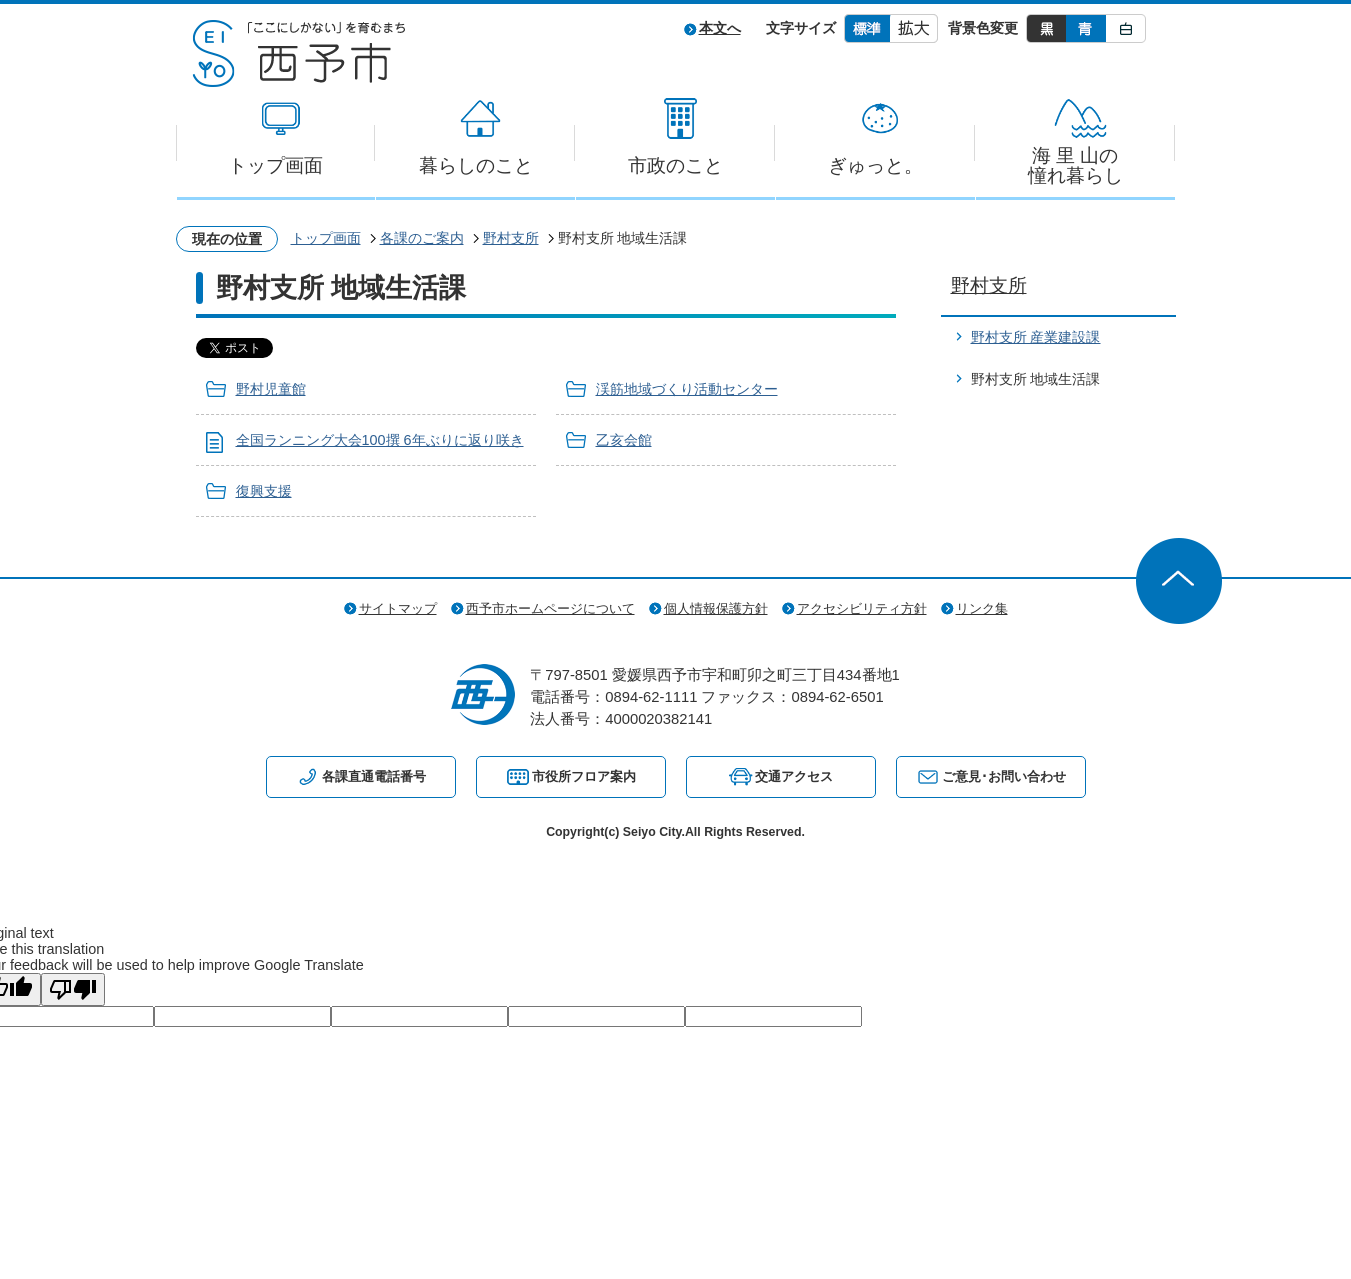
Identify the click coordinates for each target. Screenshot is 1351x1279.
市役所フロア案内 (584, 776)
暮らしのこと (476, 165)
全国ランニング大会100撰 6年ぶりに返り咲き (380, 440)
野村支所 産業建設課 (1036, 337)
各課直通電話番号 (374, 776)
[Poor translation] (73, 989)
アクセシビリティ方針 (862, 608)
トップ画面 (275, 165)
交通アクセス (794, 776)
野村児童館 (271, 389)
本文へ (720, 28)
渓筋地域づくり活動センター (687, 389)
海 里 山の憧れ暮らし (1075, 165)
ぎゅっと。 (875, 165)
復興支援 (264, 491)
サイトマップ (398, 608)
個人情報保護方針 (716, 608)
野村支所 (511, 238)
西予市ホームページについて (550, 608)
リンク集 (982, 608)
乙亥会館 (624, 440)
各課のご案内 (422, 238)
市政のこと (675, 165)
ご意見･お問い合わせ (1004, 776)
